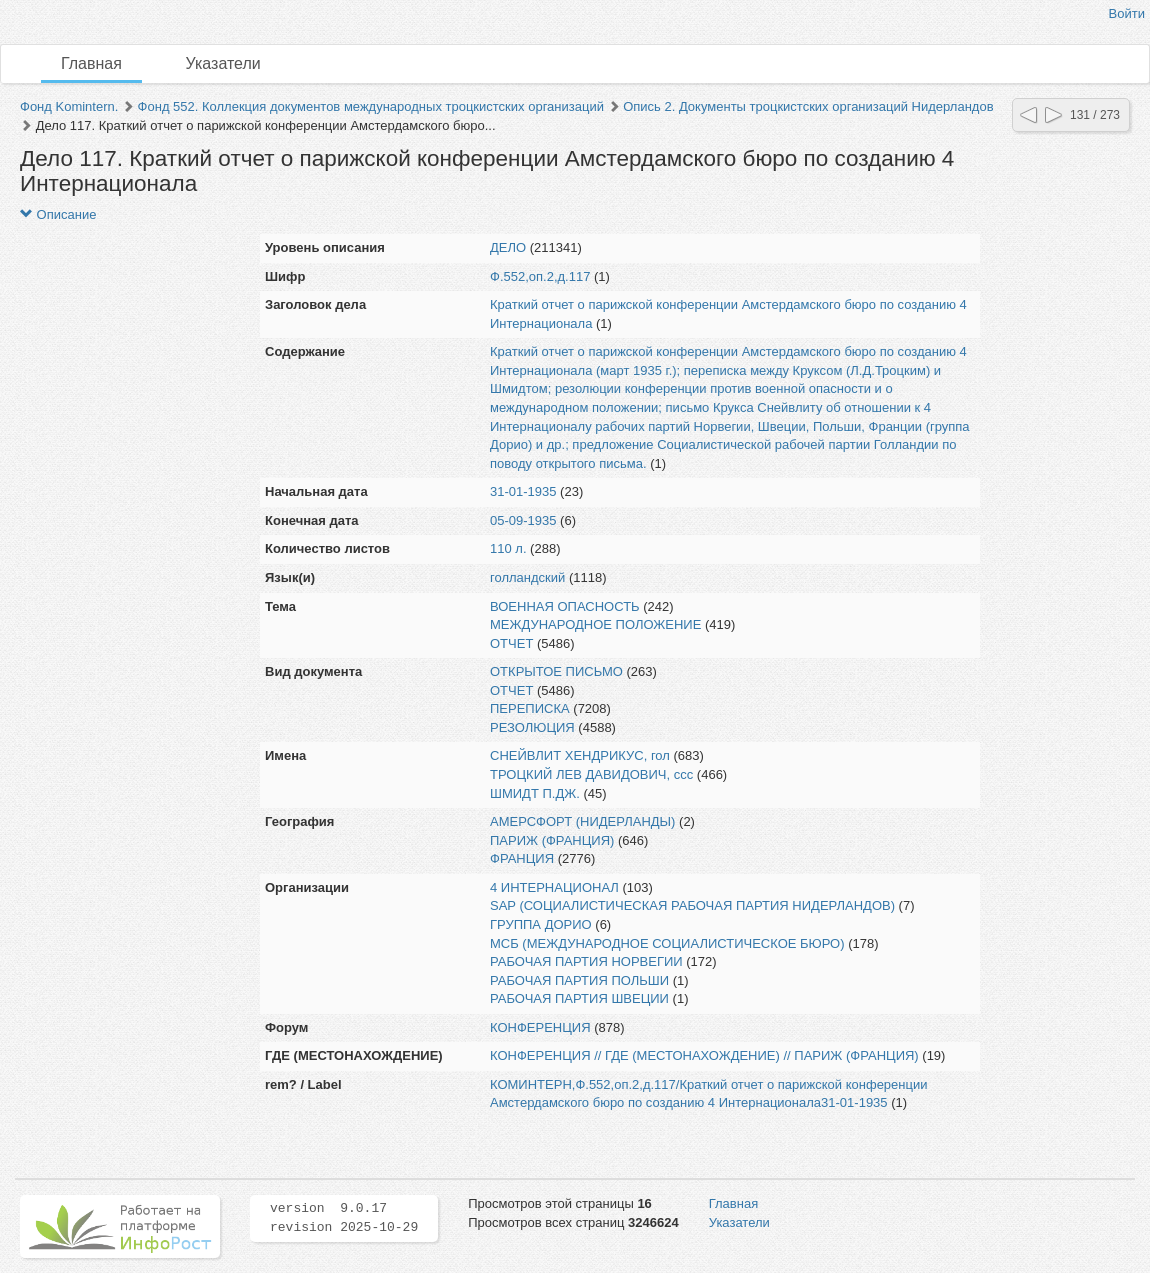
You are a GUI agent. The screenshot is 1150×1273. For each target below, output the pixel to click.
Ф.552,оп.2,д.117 (540, 276)
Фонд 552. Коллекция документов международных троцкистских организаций (371, 106)
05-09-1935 (523, 520)
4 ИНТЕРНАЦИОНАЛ (554, 887)
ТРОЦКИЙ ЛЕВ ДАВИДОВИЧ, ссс (591, 774)
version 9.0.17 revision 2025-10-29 (344, 1218)
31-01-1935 (523, 491)
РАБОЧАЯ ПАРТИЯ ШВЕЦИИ (579, 998)
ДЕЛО (508, 247)
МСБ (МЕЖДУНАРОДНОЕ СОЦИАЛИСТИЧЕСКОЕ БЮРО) (667, 943)
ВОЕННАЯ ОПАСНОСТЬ (565, 606)
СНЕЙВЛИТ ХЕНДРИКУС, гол (580, 755)
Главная (91, 63)
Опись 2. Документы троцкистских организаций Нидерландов (808, 106)
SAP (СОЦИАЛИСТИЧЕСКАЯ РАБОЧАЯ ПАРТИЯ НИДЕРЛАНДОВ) (692, 905)
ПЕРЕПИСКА (530, 708)
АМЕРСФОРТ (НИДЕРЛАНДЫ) (582, 821)
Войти (1127, 13)
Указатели (223, 63)
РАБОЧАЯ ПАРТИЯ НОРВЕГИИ (586, 961)
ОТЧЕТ (511, 643)
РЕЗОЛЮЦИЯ (532, 727)
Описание (58, 214)
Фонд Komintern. (69, 106)
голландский (527, 577)
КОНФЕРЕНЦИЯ (540, 1027)
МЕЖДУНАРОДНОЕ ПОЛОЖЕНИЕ (595, 624)
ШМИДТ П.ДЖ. (535, 793)
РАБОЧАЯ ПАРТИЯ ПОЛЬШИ (579, 980)
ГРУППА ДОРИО (541, 924)
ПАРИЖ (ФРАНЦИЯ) (552, 840)
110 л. (508, 548)
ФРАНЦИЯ (522, 858)
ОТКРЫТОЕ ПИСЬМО (556, 671)
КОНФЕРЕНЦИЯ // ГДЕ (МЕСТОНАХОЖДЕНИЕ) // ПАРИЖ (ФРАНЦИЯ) (704, 1055)
